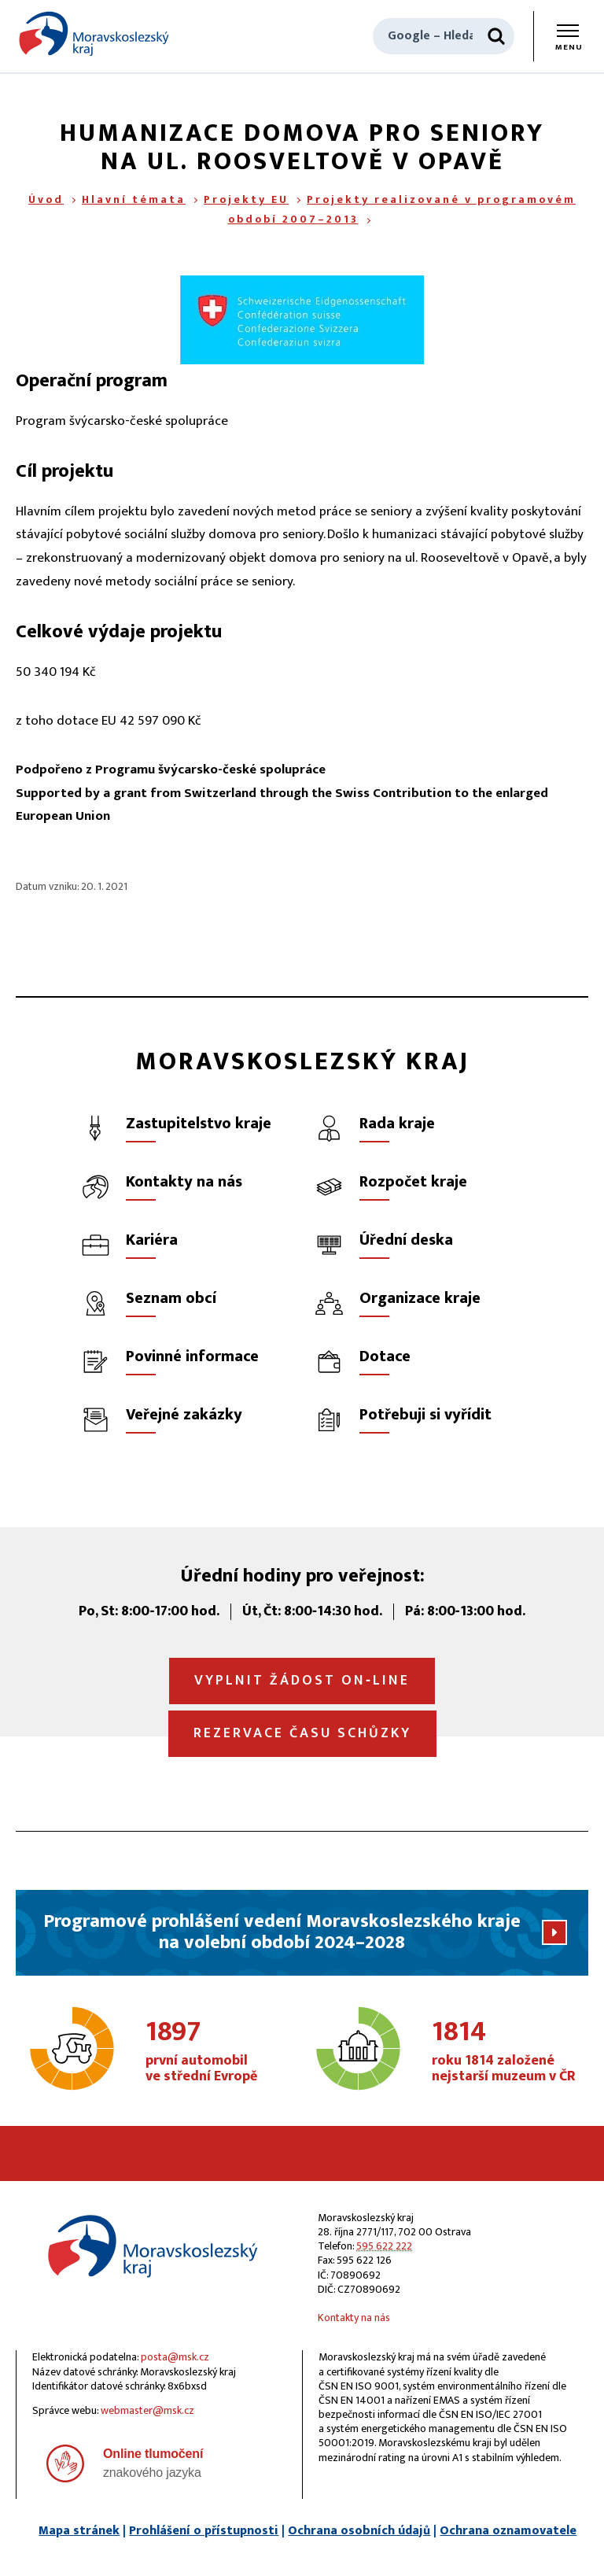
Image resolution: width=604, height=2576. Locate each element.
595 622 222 (384, 2246)
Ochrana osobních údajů (359, 2530)
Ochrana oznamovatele (508, 2530)
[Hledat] (496, 36)
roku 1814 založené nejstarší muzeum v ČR (506, 2052)
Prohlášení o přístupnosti (203, 2530)
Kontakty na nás (354, 2317)
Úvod (46, 199)
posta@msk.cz (175, 2357)
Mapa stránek (79, 2530)
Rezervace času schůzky (302, 1733)
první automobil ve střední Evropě (219, 2052)
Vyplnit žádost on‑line (302, 1680)
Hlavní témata (134, 199)
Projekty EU (246, 199)
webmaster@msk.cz (147, 2410)
